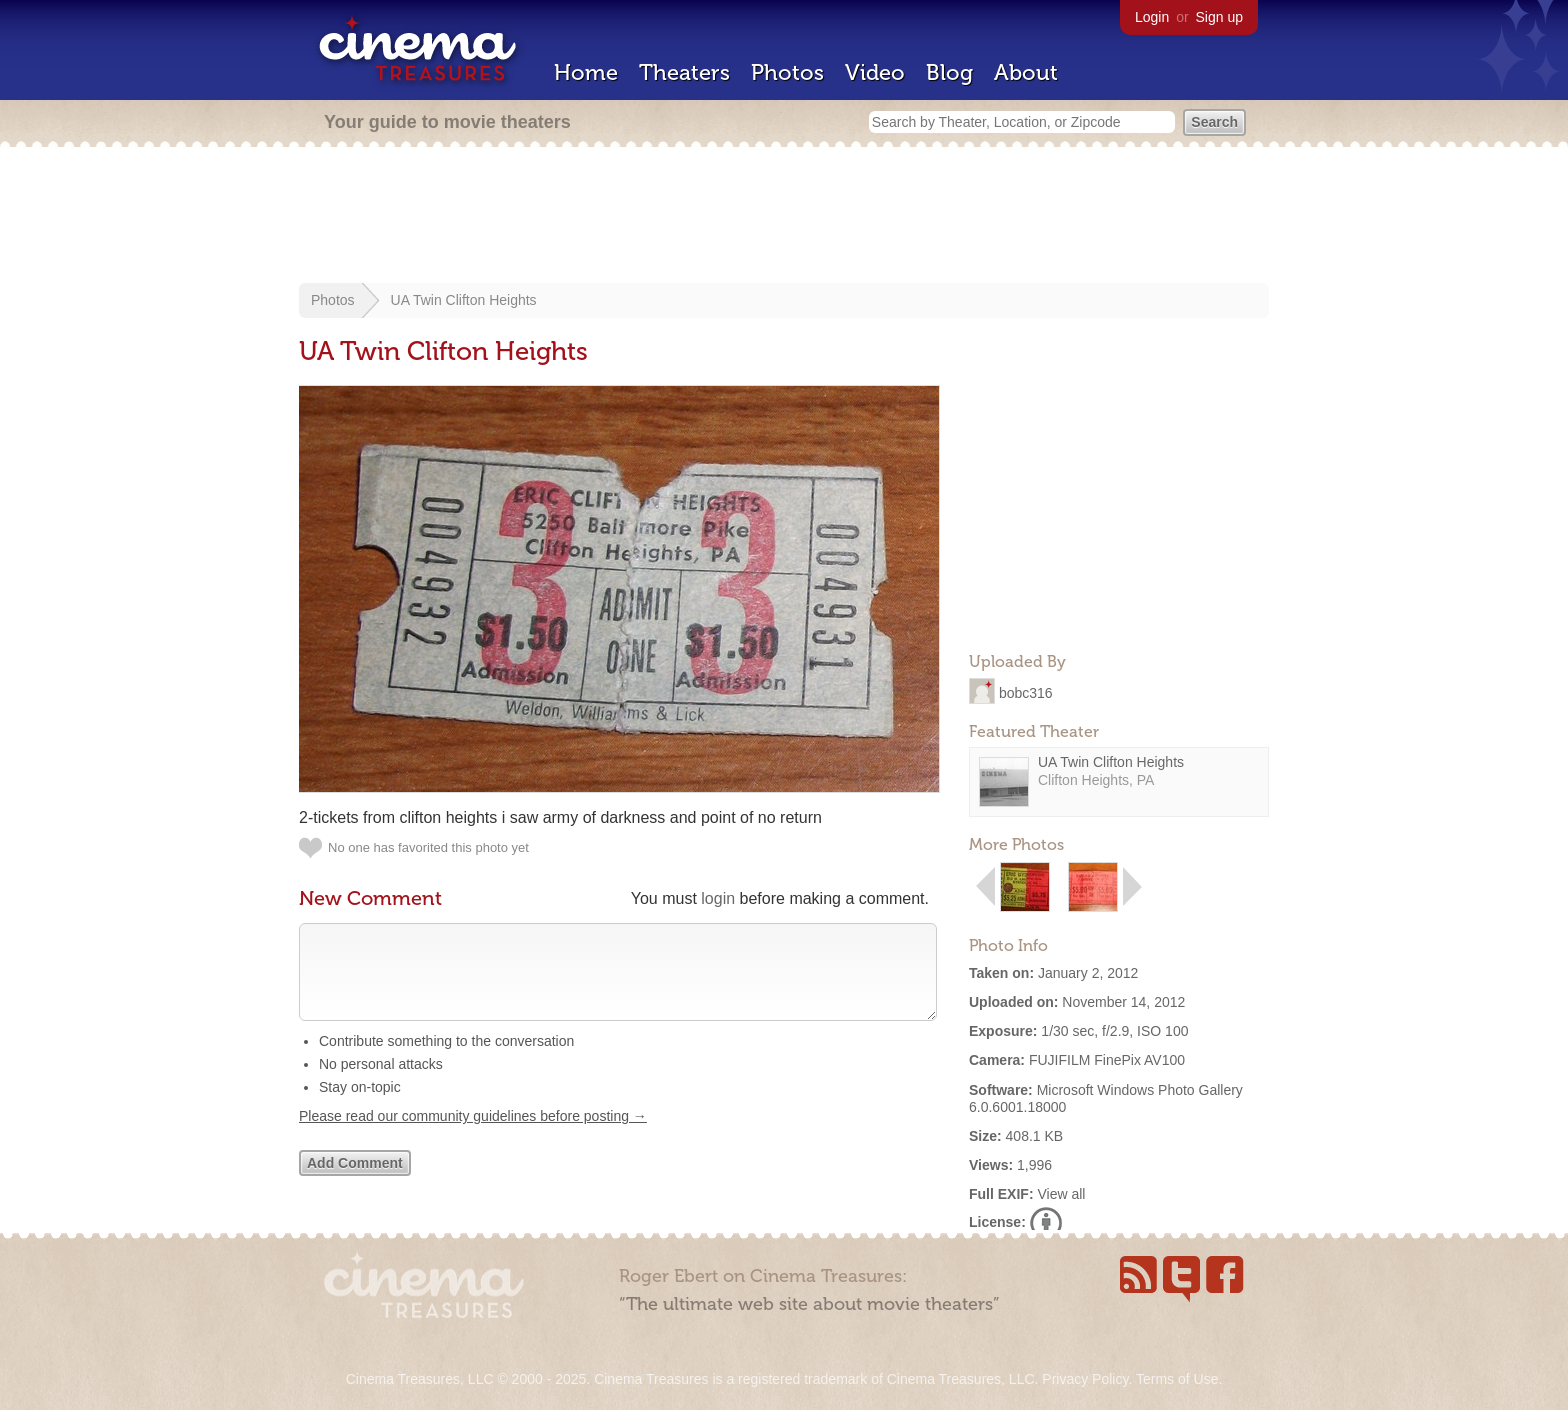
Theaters (684, 72)
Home (586, 72)
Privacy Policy (1085, 1379)
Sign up (1219, 17)
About (1026, 72)
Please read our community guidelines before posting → (473, 1136)
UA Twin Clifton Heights (464, 300)
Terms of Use (1177, 1379)
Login (1152, 17)
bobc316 (1026, 692)
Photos (787, 72)
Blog (949, 72)
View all (1061, 1194)
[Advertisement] (784, 217)
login (718, 898)
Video (875, 72)
